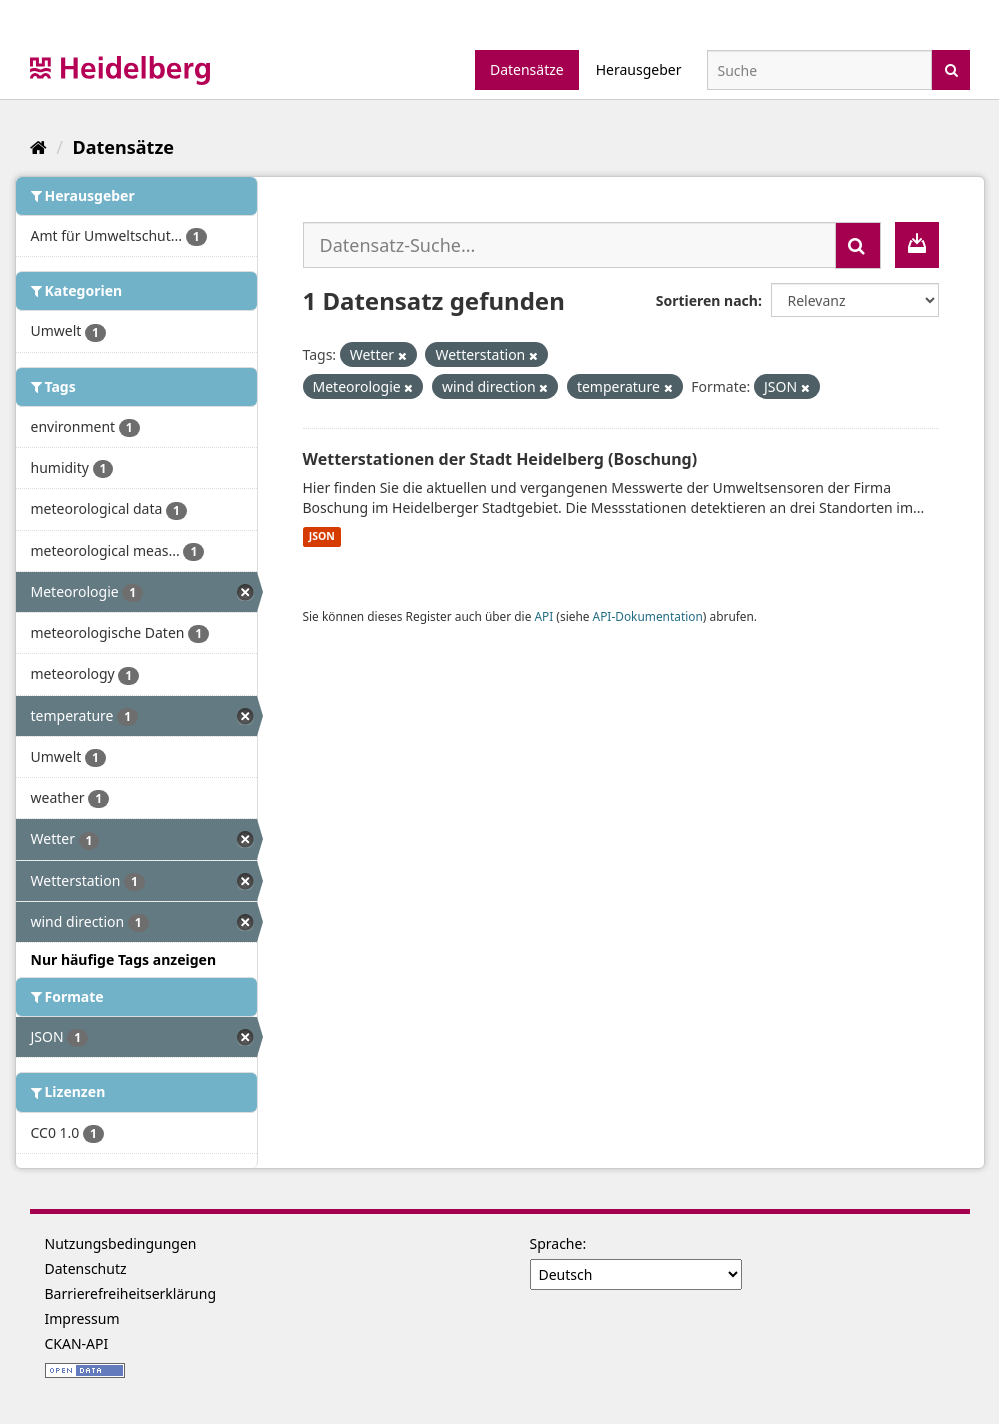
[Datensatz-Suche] (819, 70)
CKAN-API (77, 1343)
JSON (322, 537)
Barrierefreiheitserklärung (131, 1293)
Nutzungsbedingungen (121, 1243)
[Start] (38, 147)
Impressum (82, 1318)
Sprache (556, 1243)
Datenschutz (86, 1268)
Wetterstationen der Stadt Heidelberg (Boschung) (500, 459)
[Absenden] (951, 68)
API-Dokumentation (648, 616)
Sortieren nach (707, 300)
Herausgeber (639, 69)
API (543, 616)
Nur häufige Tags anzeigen (124, 959)
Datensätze (527, 69)
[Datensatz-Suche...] (569, 245)
